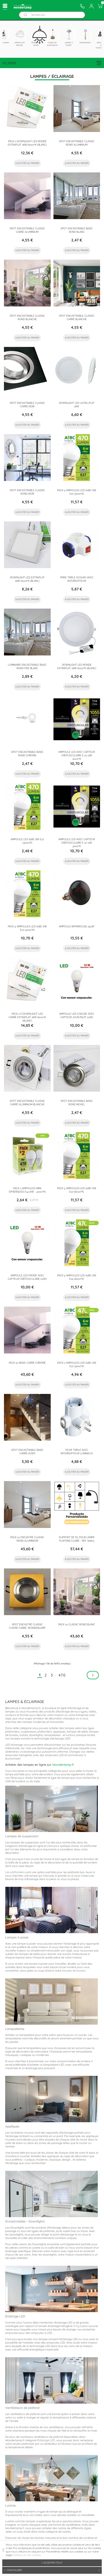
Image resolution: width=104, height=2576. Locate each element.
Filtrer (53, 63)
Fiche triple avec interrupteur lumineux (77, 1451)
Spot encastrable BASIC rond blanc (77, 230)
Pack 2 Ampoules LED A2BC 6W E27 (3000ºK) (76, 1364)
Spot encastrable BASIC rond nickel (77, 1102)
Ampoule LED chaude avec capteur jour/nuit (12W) (76, 1015)
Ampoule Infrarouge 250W (76, 926)
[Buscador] (25, 15)
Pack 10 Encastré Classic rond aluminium (27, 1538)
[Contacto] (82, 6)
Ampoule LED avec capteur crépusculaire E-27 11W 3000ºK (76, 842)
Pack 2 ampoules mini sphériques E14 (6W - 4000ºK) (27, 1189)
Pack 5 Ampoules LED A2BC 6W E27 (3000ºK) (76, 491)
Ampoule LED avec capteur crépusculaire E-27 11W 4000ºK (76, 755)
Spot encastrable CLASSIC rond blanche (27, 317)
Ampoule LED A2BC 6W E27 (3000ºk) (27, 840)
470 (62, 1675)
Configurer (52, 2570)
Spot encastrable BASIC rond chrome (27, 753)
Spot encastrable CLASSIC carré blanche (76, 317)
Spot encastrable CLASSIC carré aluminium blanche (27, 1102)
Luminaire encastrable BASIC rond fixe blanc (27, 666)
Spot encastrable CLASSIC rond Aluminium (76, 142)
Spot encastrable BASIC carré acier (27, 1451)
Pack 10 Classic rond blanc (76, 1624)
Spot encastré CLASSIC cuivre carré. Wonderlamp (27, 1626)
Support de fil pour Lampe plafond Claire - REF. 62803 (77, 1538)
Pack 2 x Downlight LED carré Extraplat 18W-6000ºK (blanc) (27, 1017)
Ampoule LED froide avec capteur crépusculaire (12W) (27, 1277)
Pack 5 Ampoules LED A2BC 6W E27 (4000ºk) (27, 928)
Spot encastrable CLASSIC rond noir (27, 491)
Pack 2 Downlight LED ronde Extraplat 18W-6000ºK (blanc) (27, 142)
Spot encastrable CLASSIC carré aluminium (27, 230)
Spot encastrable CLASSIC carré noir (27, 404)
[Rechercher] (55, 15)
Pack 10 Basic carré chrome (27, 1362)
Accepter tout (52, 2562)
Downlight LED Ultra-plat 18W (77, 404)
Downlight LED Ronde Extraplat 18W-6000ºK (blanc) (76, 666)
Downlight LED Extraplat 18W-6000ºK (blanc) (27, 579)
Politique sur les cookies (27, 2555)
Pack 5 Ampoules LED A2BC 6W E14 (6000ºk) (76, 1277)
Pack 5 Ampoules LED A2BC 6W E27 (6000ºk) (76, 1189)
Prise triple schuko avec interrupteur (76, 579)
